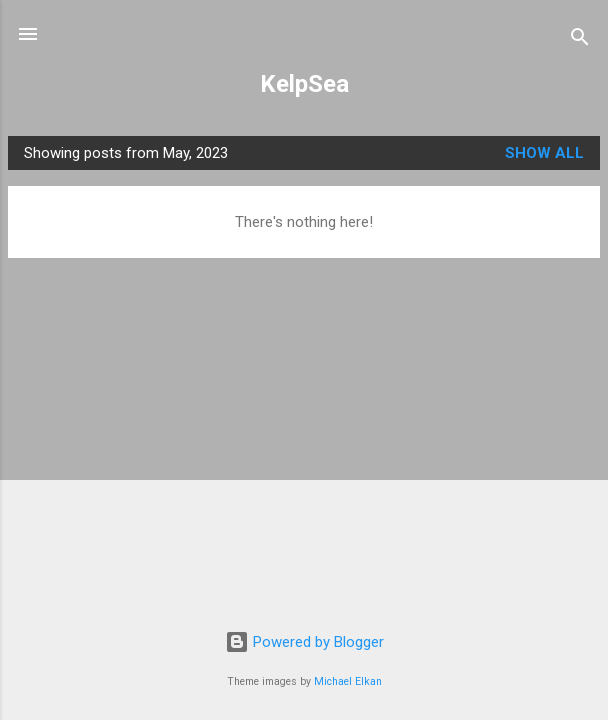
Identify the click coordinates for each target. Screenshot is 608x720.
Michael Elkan (348, 681)
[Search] (580, 40)
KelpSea (304, 84)
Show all (544, 153)
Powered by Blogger (304, 642)
